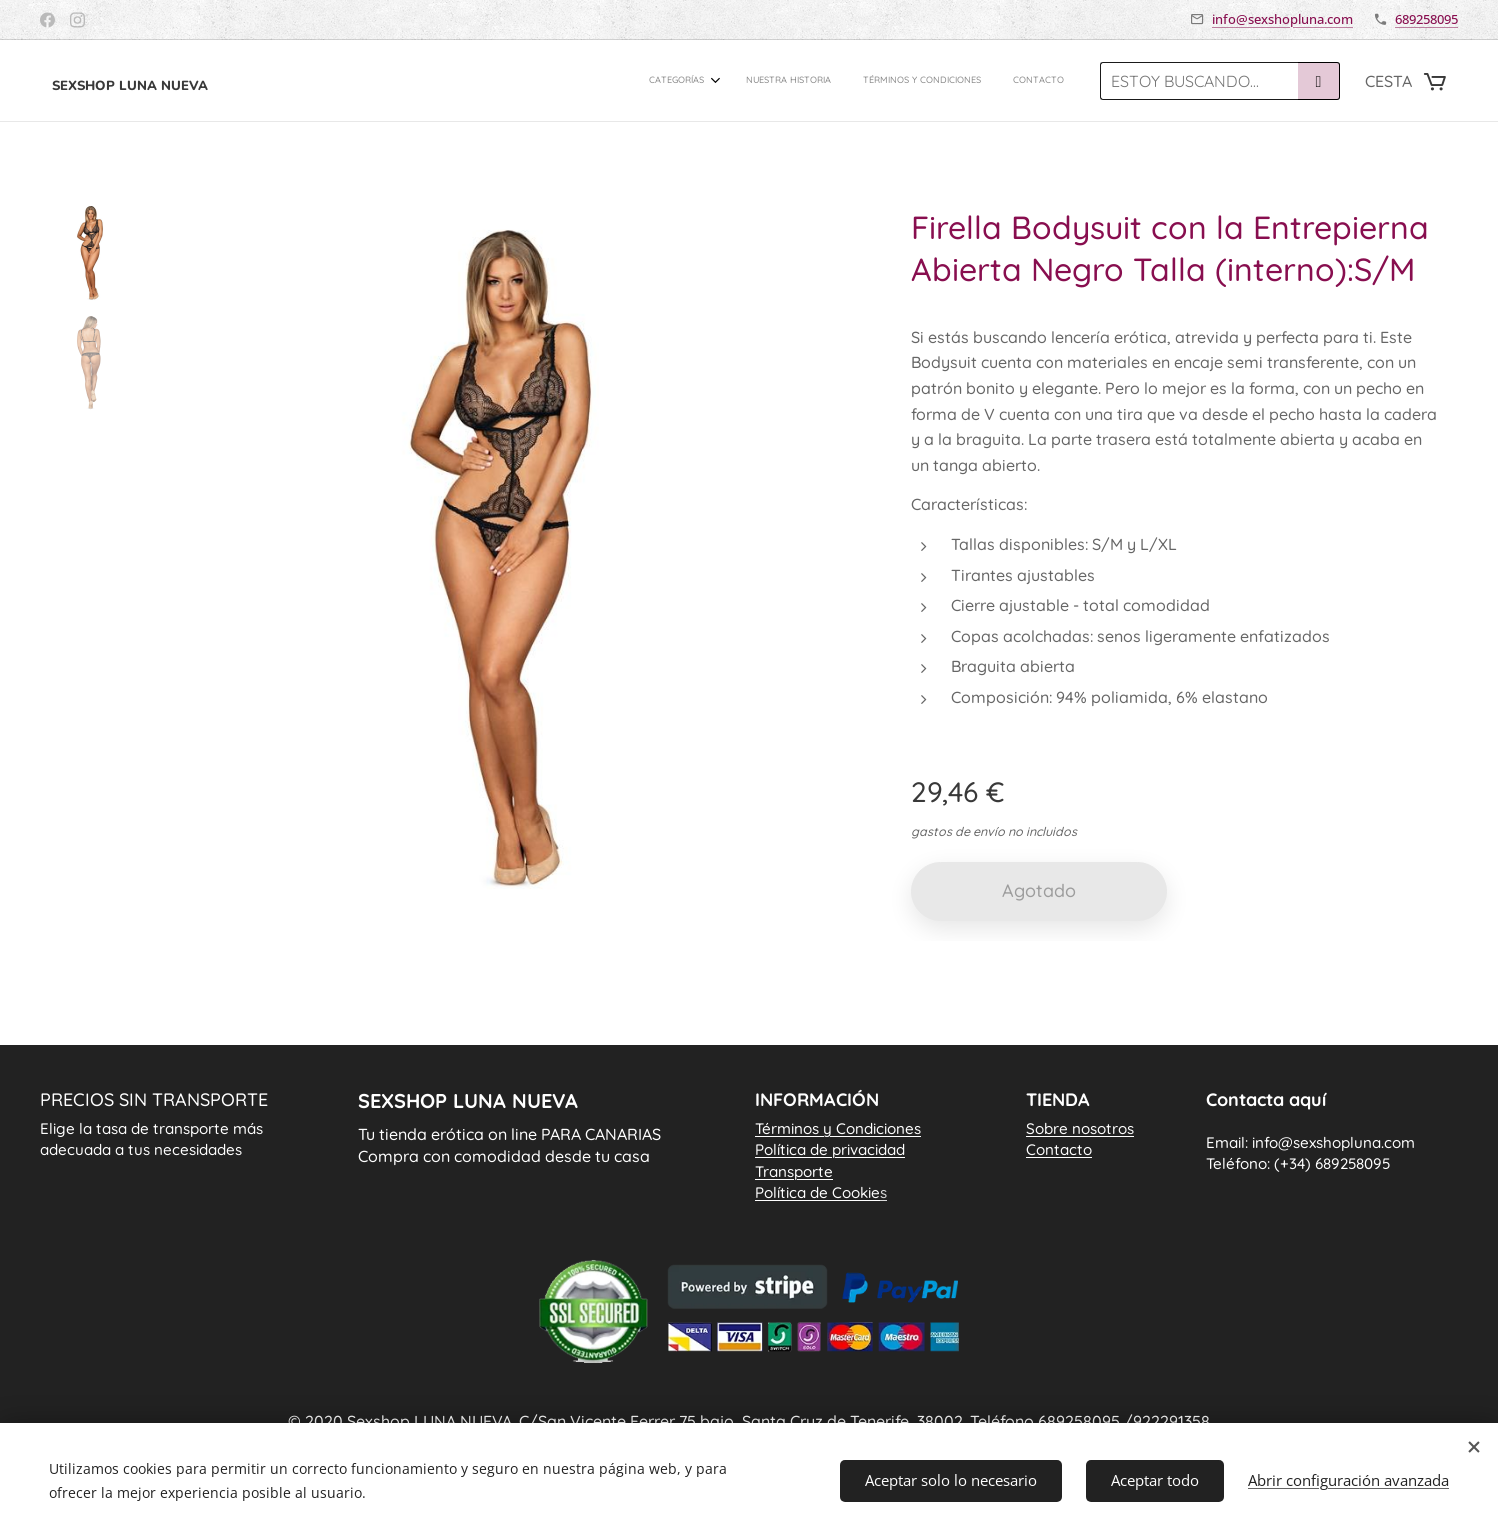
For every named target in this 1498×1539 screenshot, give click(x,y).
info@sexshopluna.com (1282, 19)
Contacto (1059, 1150)
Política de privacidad (830, 1150)
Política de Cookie (821, 1192)
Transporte (794, 1171)
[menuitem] (968, 81)
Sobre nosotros (1080, 1128)
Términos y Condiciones (838, 1128)
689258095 (1426, 19)
